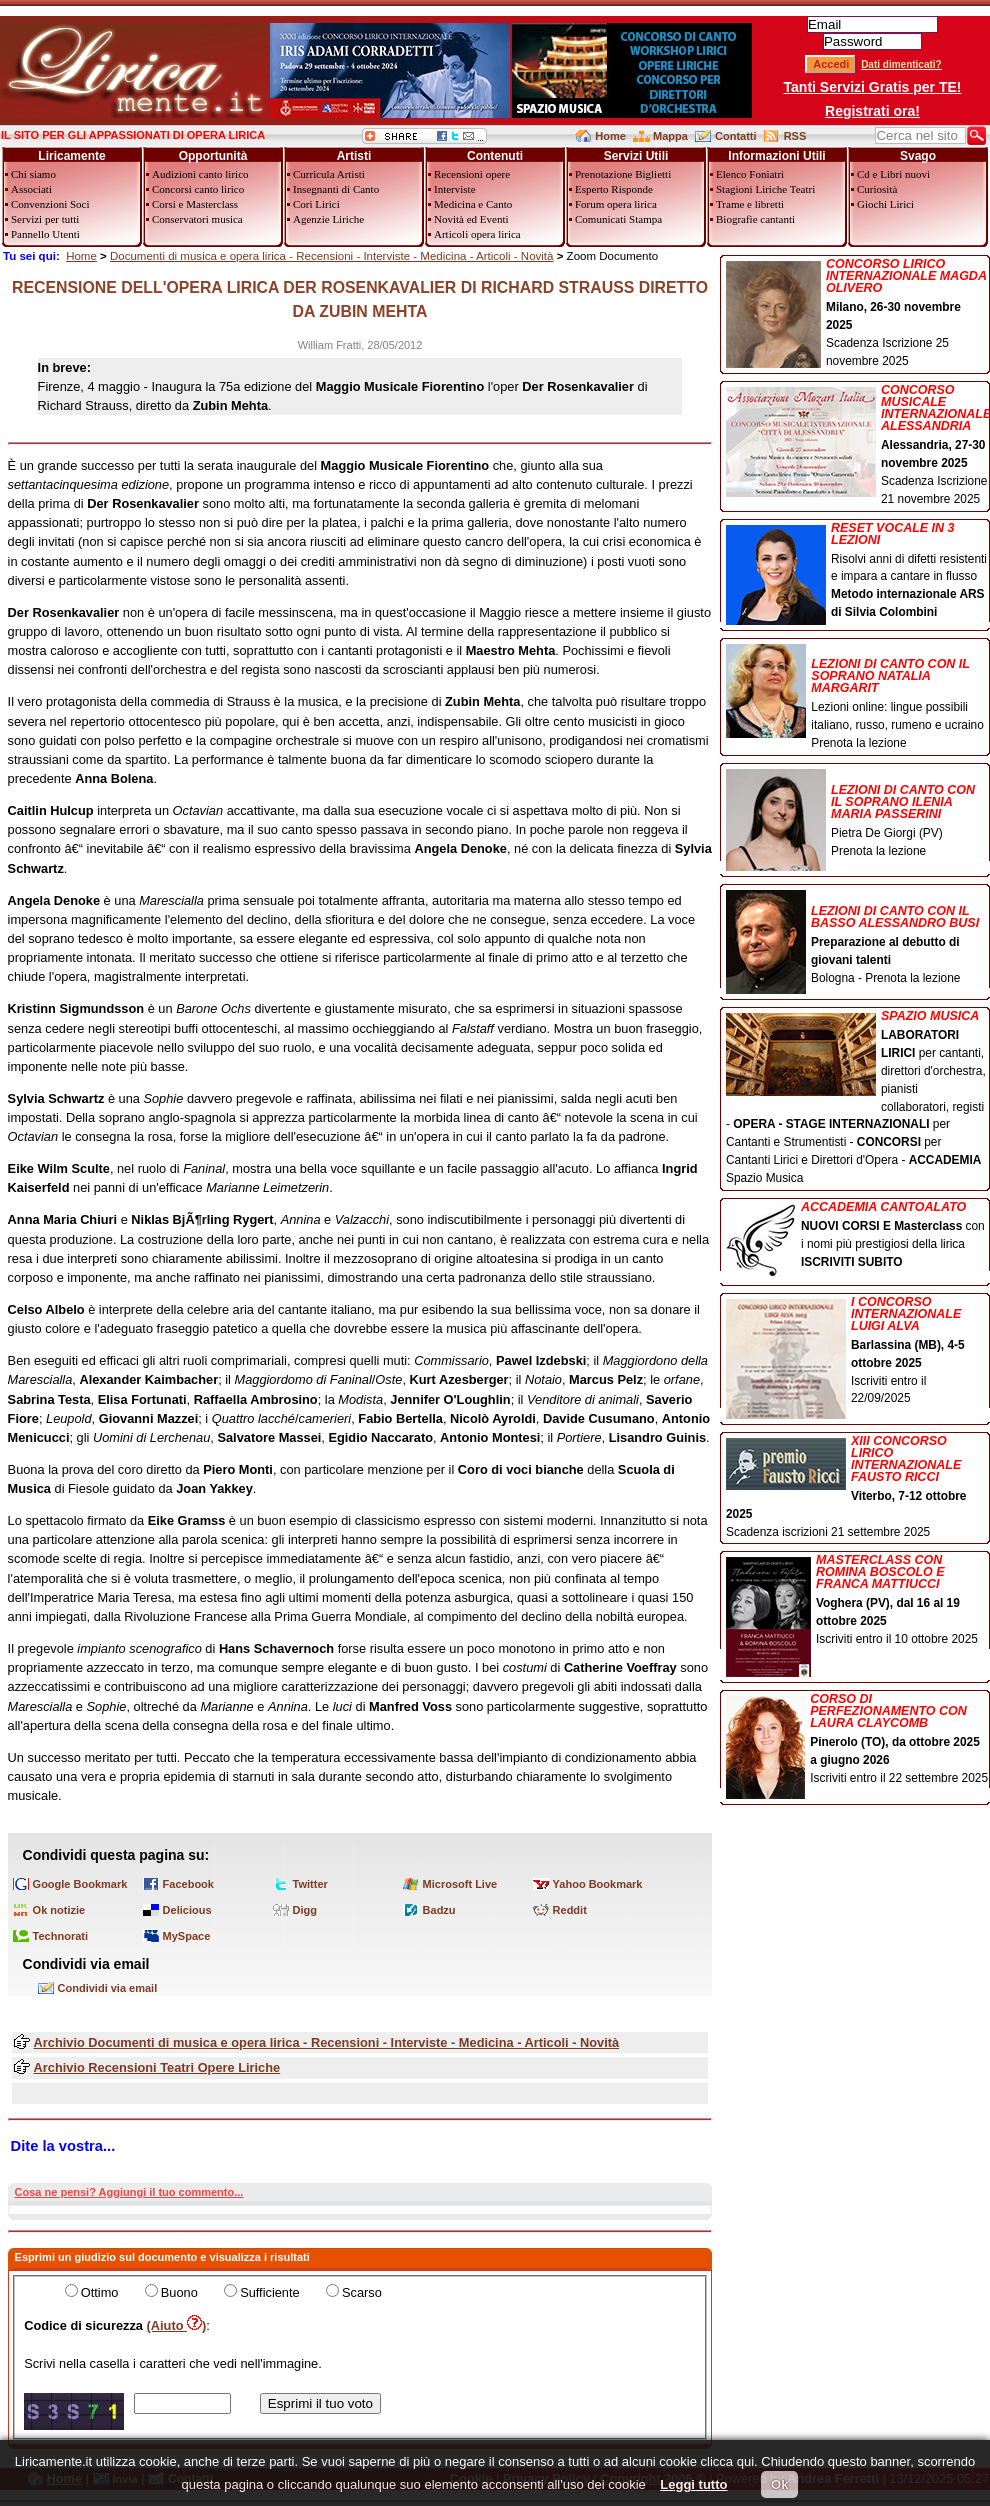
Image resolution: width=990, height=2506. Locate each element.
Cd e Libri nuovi (893, 174)
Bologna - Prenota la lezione (857, 938)
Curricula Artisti (329, 174)
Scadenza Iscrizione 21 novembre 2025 (857, 445)
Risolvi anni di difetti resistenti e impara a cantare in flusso (857, 572)
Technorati (60, 1936)
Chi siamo (33, 174)
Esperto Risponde (614, 189)
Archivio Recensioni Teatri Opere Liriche (157, 2067)
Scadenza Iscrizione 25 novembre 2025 (857, 313)
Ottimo (100, 2292)
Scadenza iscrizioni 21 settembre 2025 (857, 1487)
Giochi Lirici (885, 204)
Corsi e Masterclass (195, 204)
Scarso (362, 2292)
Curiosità (877, 189)
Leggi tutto (693, 2484)
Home (610, 136)
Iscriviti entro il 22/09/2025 (857, 1352)
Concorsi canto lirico (198, 189)
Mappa (670, 136)
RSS (795, 136)
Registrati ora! (872, 111)
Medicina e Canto (473, 204)
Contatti (736, 136)
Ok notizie (59, 1910)
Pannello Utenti (45, 234)
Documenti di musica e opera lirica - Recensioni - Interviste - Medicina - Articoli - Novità (332, 256)
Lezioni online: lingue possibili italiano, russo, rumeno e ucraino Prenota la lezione (857, 697)
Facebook (188, 1884)
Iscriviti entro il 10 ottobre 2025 (857, 1601)
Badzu (439, 1910)
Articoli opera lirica (477, 234)
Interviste (455, 189)
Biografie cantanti (755, 219)
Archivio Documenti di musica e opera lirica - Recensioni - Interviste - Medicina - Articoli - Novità (326, 2042)
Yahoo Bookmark (598, 1884)
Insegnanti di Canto (336, 189)
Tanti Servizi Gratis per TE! (873, 87)
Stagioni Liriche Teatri (765, 189)
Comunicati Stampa (618, 219)
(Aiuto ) (177, 2325)
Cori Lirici (316, 204)
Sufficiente (270, 2292)
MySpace (187, 1936)
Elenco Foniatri (750, 174)
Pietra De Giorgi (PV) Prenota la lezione (857, 815)
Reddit (570, 1910)
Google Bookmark (80, 1884)
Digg (305, 1910)
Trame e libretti (750, 204)
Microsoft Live (460, 1884)
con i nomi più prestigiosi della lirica (857, 1236)
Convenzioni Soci (50, 204)
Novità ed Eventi (471, 219)
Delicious (187, 1910)
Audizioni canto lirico (200, 174)
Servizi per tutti (45, 219)
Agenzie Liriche (328, 219)
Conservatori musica (197, 219)
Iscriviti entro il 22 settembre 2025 (857, 1740)
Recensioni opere (472, 174)
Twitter (310, 1884)
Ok (779, 2484)
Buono (179, 2292)
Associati (31, 189)
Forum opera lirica (616, 204)
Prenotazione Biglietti (623, 174)
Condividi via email (108, 1988)
